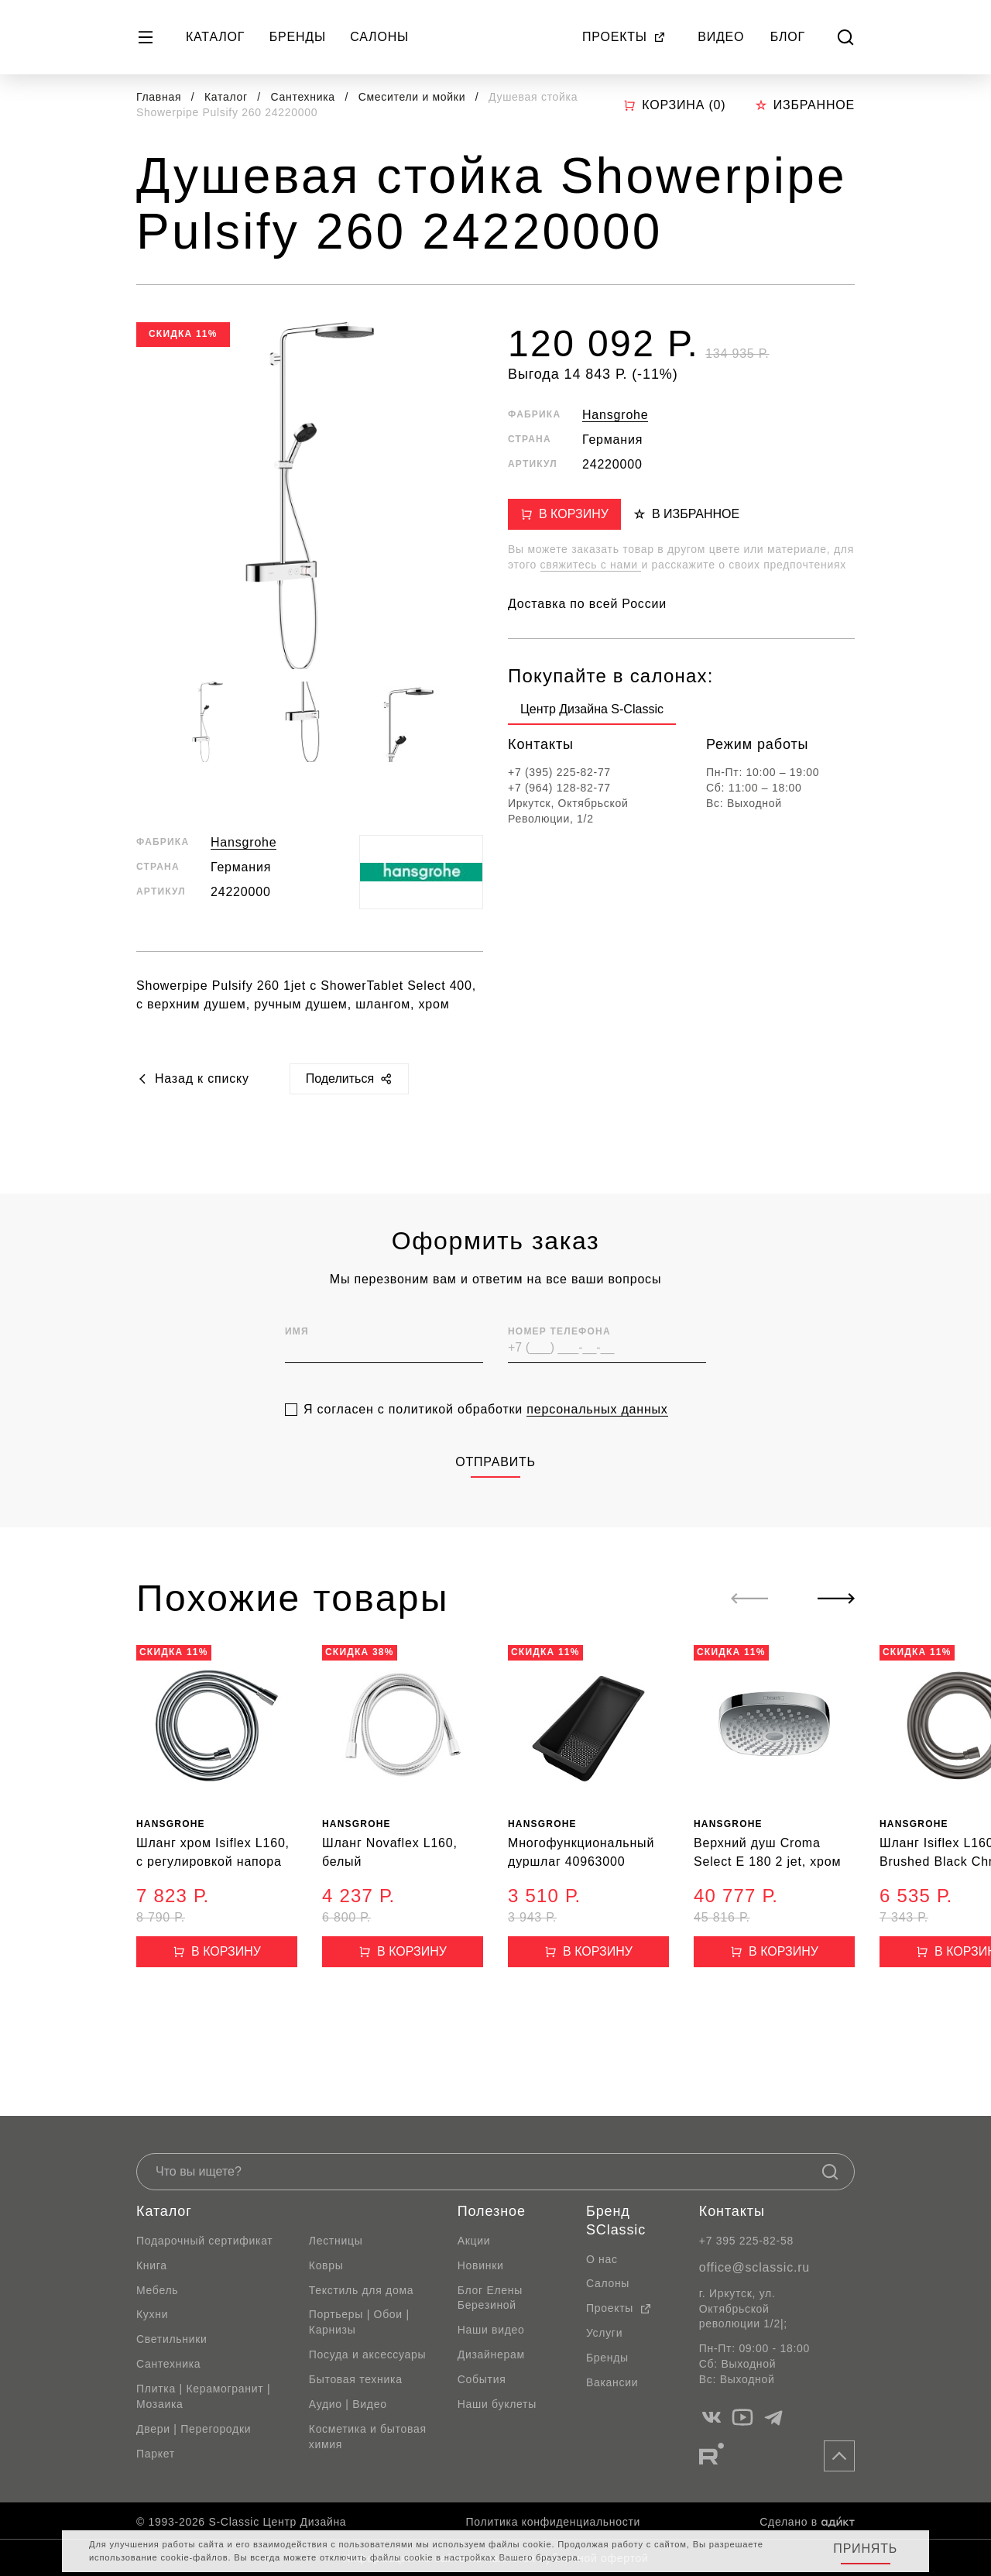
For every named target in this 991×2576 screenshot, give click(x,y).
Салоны (379, 36)
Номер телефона (559, 1365)
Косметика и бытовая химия (368, 2437)
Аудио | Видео (348, 2404)
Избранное (805, 105)
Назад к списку (192, 1078)
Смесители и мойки (413, 97)
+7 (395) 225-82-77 (559, 772)
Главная (158, 97)
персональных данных (596, 1444)
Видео (721, 36)
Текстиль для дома (361, 2290)
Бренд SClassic (616, 2220)
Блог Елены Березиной (490, 2298)
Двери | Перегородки (193, 2429)
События (482, 2379)
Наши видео (491, 2330)
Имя (297, 1365)
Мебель (157, 2290)
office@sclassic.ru (754, 2267)
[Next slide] (836, 1598)
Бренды (297, 36)
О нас (602, 2259)
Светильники (171, 2339)
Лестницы (336, 2240)
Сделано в (807, 2522)
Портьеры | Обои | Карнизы (359, 2322)
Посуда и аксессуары (368, 2354)
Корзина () (674, 105)
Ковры (326, 2265)
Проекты (624, 36)
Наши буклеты (497, 2404)
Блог (787, 36)
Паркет (155, 2453)
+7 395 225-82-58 (746, 2240)
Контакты (732, 2211)
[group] (592, 712)
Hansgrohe (243, 842)
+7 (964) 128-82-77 (559, 787)
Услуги (604, 2333)
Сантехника (305, 97)
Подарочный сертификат (204, 2240)
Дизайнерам (491, 2354)
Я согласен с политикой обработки (485, 1444)
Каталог (215, 36)
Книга (151, 2265)
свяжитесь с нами (591, 564)
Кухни (152, 2314)
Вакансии (612, 2382)
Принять (865, 2548)
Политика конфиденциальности (553, 2522)
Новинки (481, 2265)
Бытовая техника (356, 2379)
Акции (474, 2240)
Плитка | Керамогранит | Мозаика (203, 2396)
